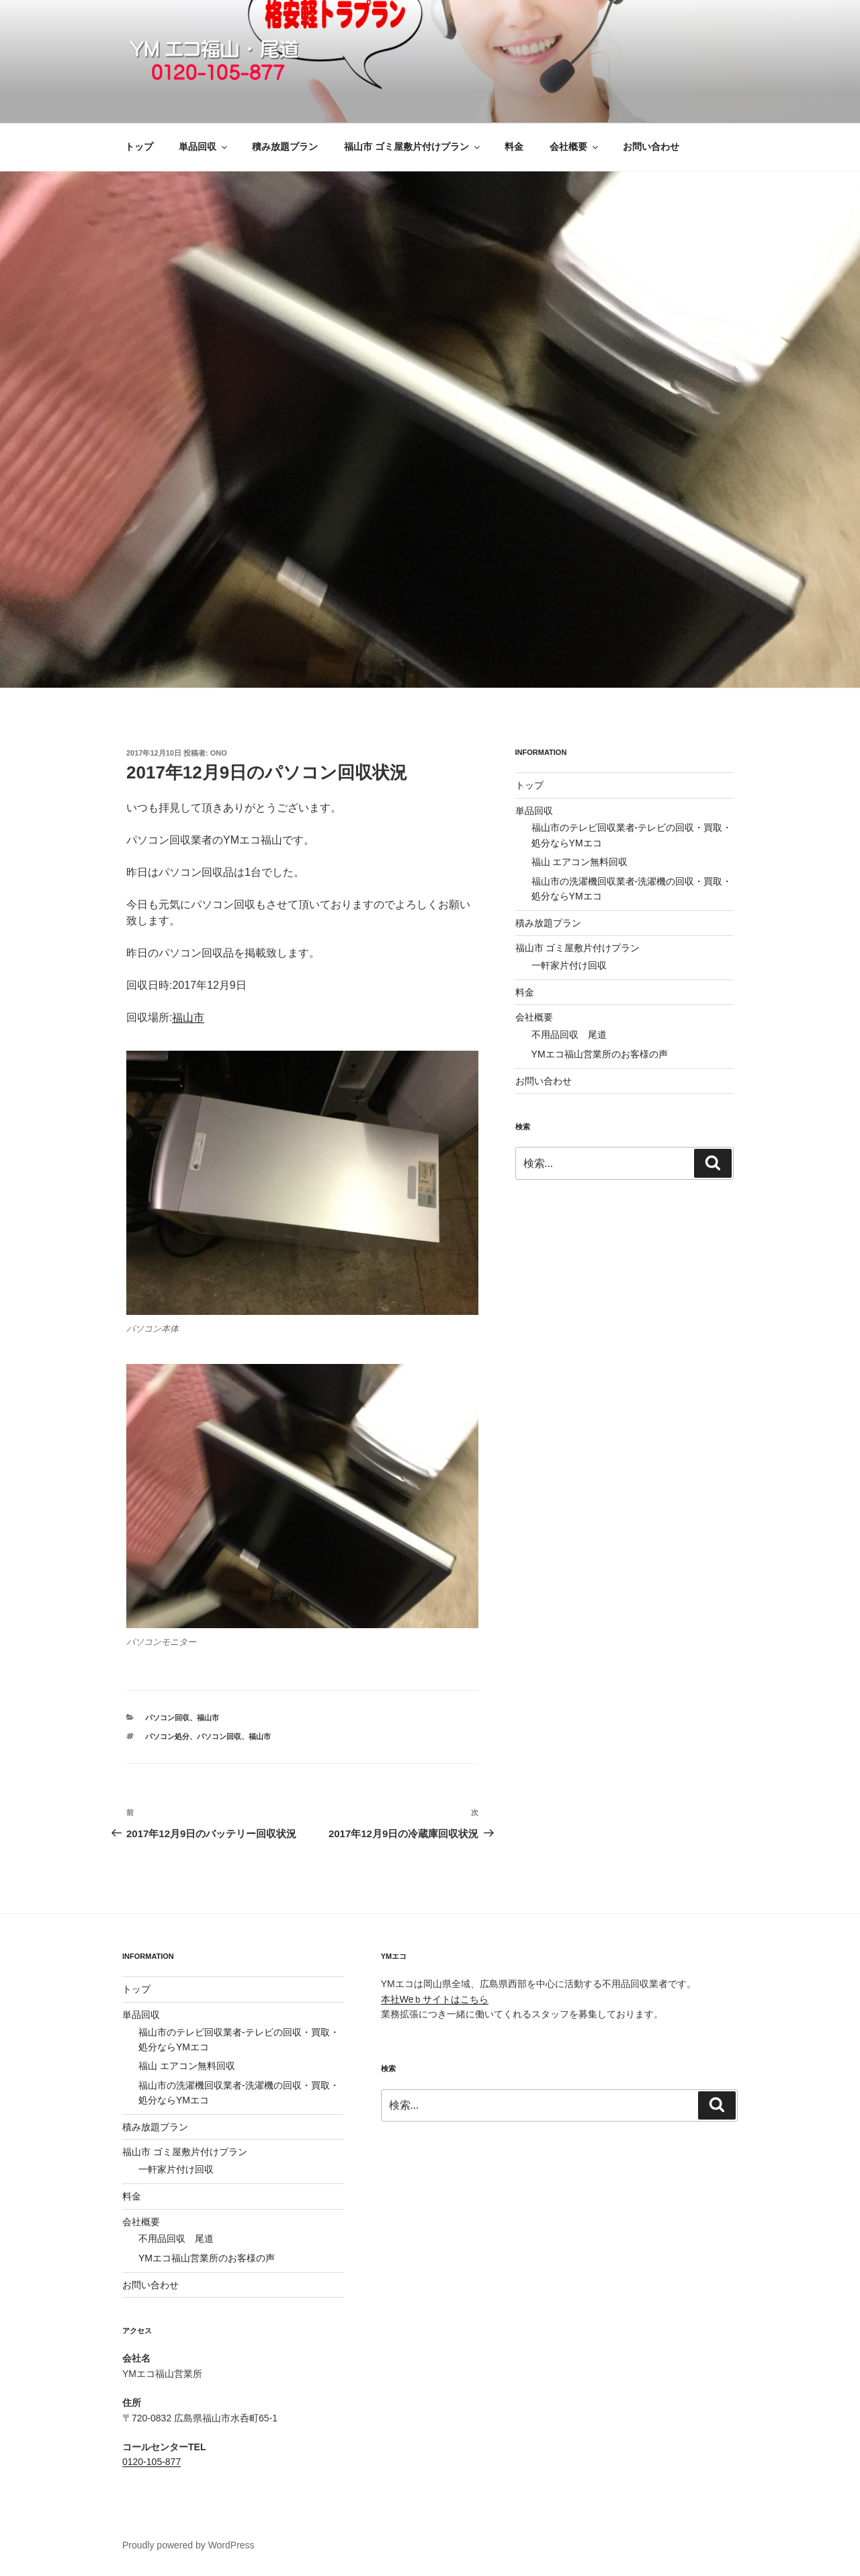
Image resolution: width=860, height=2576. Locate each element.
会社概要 (575, 146)
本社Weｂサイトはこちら (435, 1999)
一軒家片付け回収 (569, 965)
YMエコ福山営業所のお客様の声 (599, 1054)
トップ (139, 146)
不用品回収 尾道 (569, 1034)
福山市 (188, 1017)
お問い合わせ (651, 146)
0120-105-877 (151, 2461)
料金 (514, 146)
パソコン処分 (167, 1736)
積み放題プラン (285, 146)
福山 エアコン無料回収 (579, 861)
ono (218, 753)
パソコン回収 (167, 1718)
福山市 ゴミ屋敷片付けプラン (413, 146)
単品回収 (204, 146)
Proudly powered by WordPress (188, 2545)
